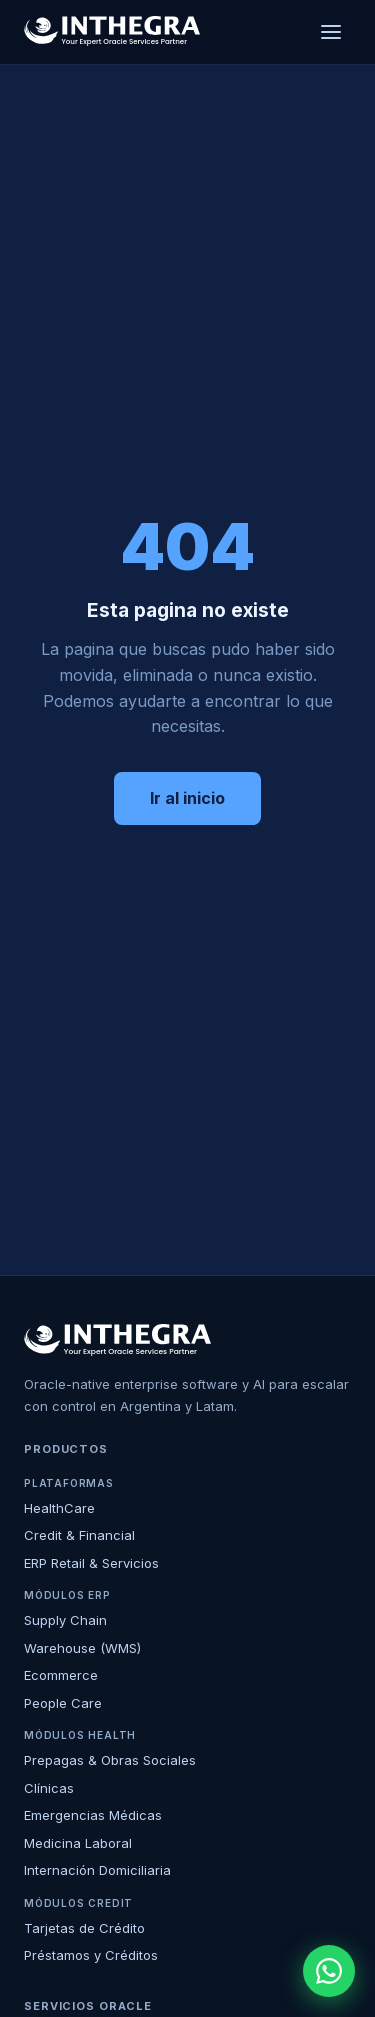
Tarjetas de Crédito (84, 1928)
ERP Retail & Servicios (91, 1563)
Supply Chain (65, 1620)
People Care (63, 1703)
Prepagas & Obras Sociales (110, 1760)
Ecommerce (61, 1675)
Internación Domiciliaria (97, 1870)
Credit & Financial (79, 1535)
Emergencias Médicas (93, 1815)
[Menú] (331, 32)
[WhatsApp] (329, 1971)
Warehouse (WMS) (82, 1648)
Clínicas (49, 1788)
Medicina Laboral (78, 1843)
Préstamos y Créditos (91, 1955)
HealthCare (59, 1508)
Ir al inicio (187, 798)
